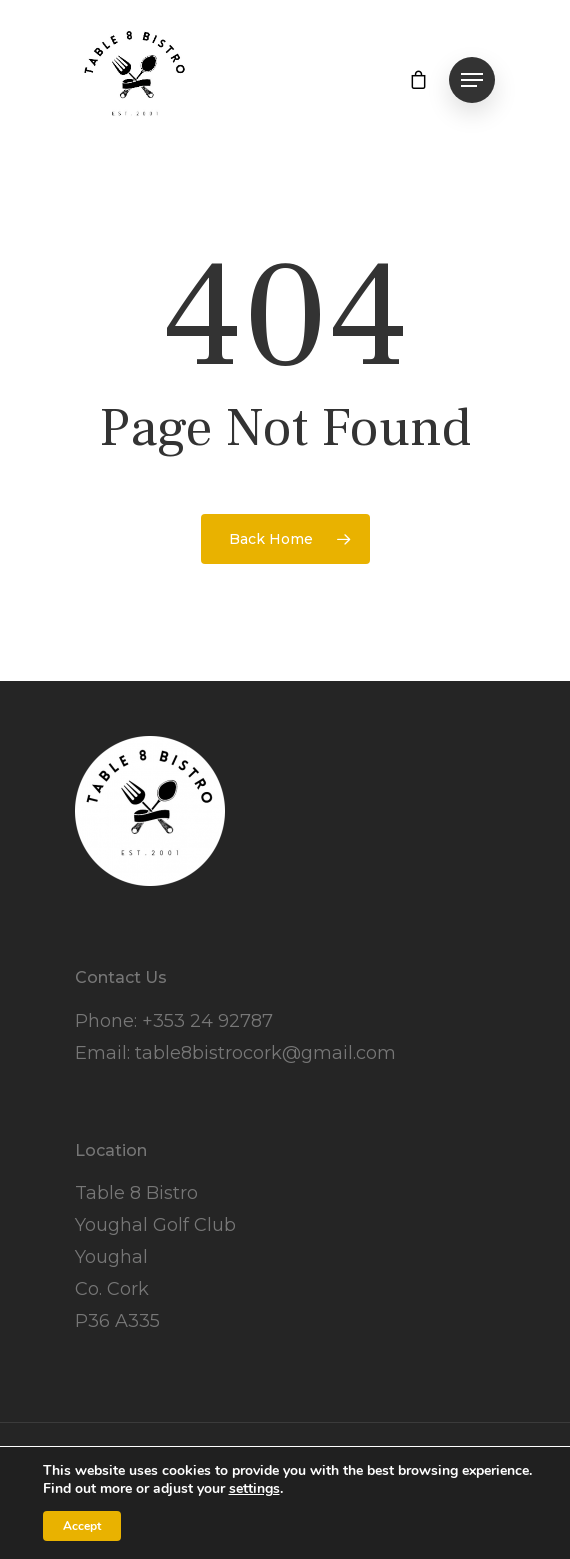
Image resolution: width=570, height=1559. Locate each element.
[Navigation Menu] (472, 80)
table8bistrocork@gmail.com (265, 1053)
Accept (82, 1526)
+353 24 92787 (207, 1021)
